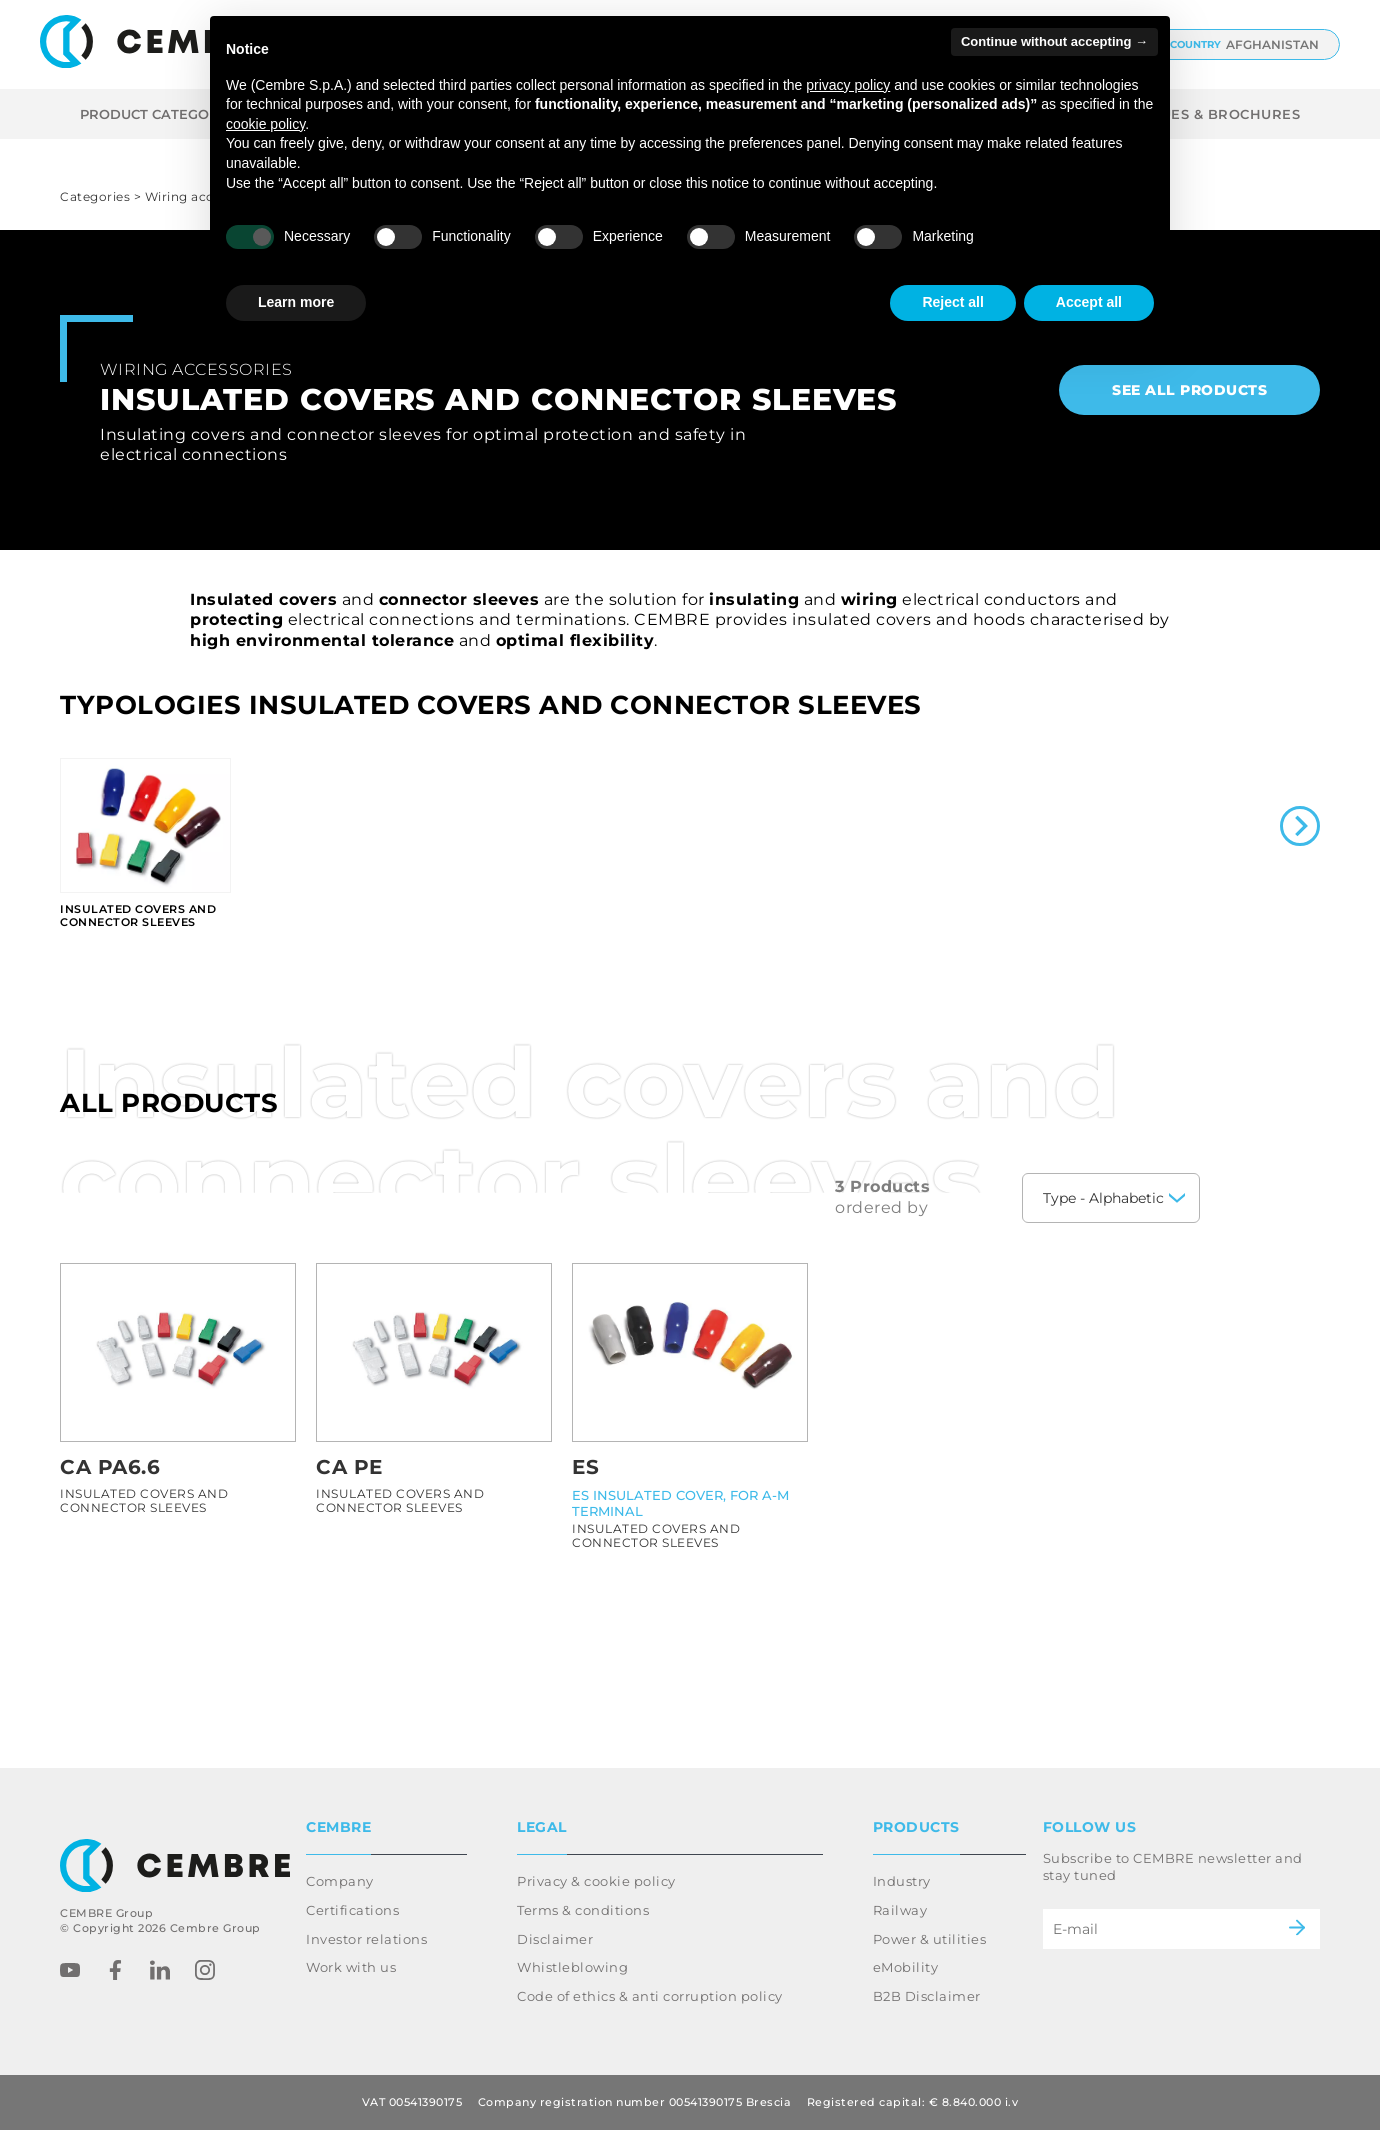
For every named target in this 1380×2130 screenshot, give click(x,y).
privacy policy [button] (848, 85)
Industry (902, 1881)
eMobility (906, 1967)
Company (340, 1881)
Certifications (352, 1910)
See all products (1189, 390)
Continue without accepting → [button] (1054, 41)
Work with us (351, 1967)
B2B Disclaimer (927, 1996)
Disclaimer (555, 1939)
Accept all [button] (1089, 302)
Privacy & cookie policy (596, 1881)
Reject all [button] (952, 302)
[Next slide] (1300, 828)
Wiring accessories (196, 369)
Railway (900, 1910)
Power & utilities (930, 1939)
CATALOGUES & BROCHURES (1195, 114)
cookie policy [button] (265, 124)
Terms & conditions (583, 1910)
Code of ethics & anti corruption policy (650, 1996)
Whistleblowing (572, 1967)
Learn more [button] (296, 302)
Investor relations (366, 1939)
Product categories (172, 114)
